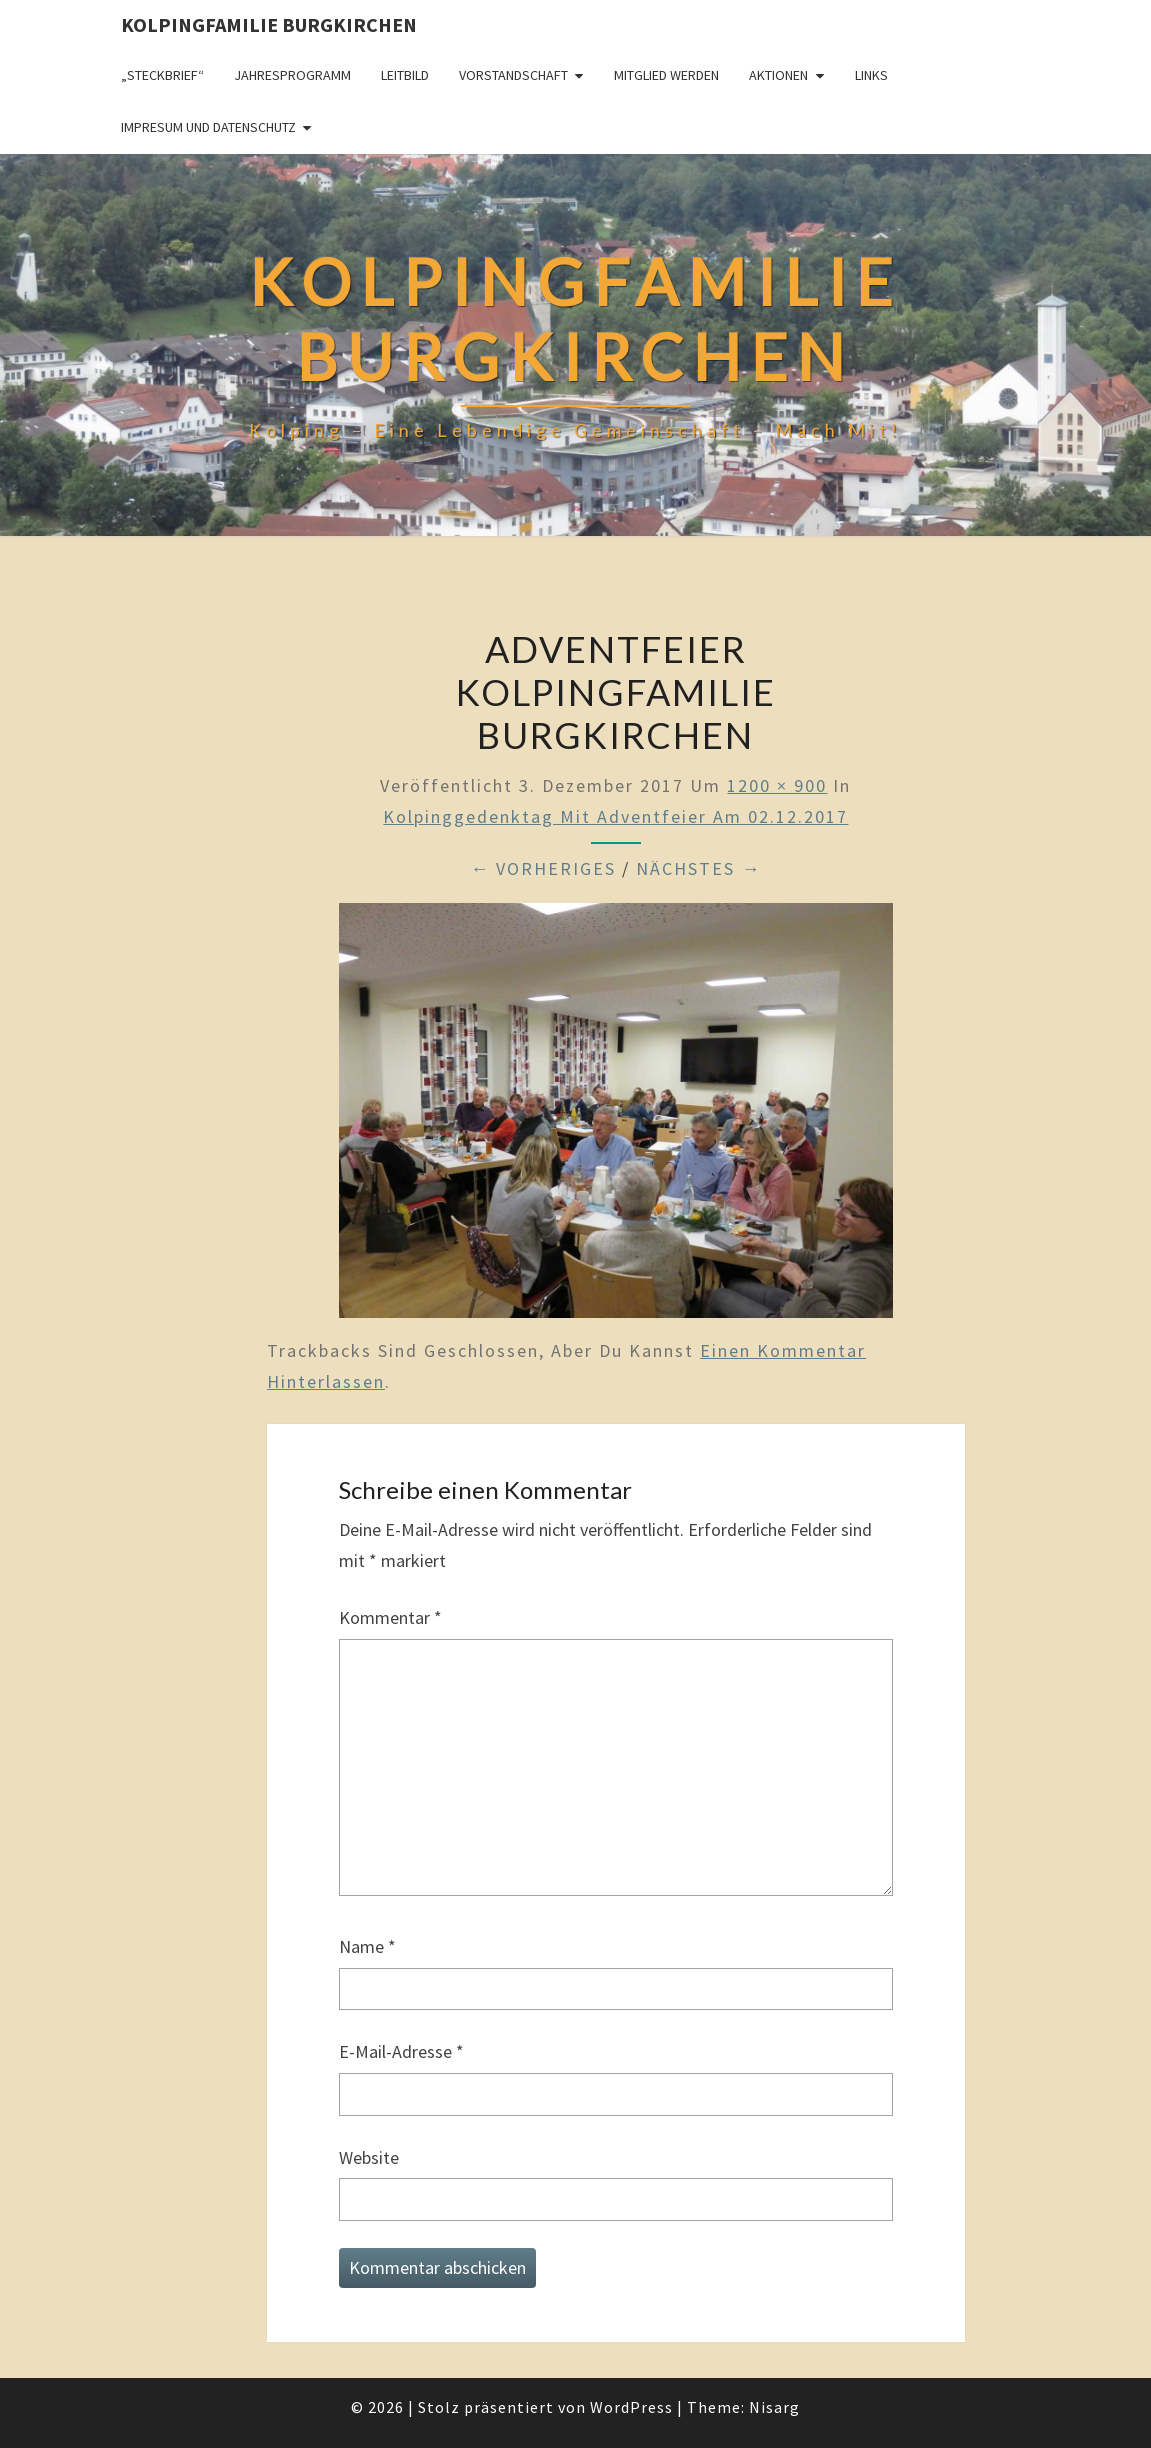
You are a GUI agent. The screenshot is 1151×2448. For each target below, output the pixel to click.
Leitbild (405, 75)
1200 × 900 (777, 785)
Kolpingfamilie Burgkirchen (269, 24)
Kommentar (390, 1617)
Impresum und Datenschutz (208, 127)
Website (369, 2157)
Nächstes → (698, 868)
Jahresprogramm (292, 75)
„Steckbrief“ (162, 75)
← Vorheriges (543, 868)
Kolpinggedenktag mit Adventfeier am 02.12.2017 (615, 816)
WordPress (631, 2407)
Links (871, 75)
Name (367, 1946)
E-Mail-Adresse (401, 2051)
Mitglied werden (666, 75)
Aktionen (778, 75)
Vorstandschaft (513, 75)
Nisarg (774, 2407)
